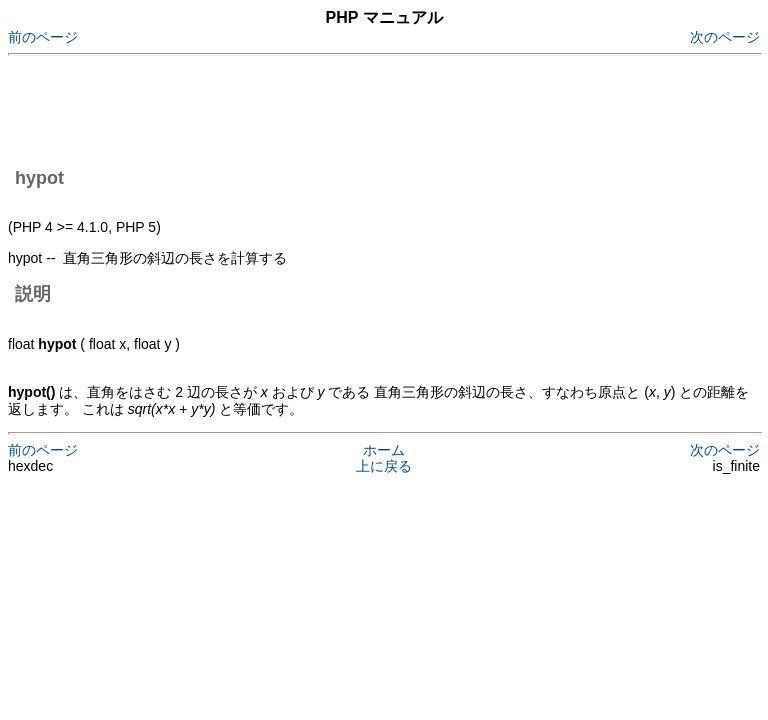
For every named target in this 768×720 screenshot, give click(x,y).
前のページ (43, 37)
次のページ (725, 37)
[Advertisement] (372, 108)
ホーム (384, 450)
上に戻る (384, 466)
